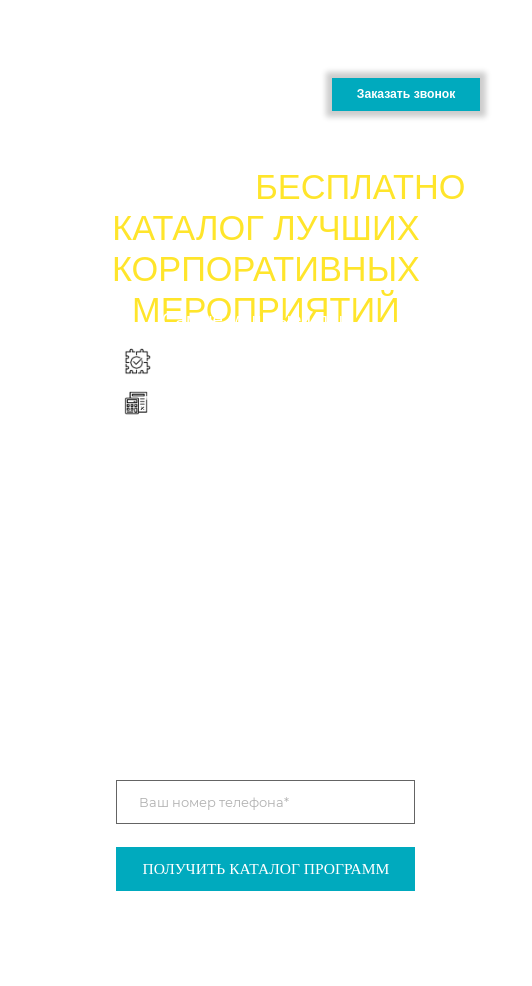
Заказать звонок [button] (406, 94)
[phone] (265, 802)
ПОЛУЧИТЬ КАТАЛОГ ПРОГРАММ (266, 868)
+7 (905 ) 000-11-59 (410, 54)
